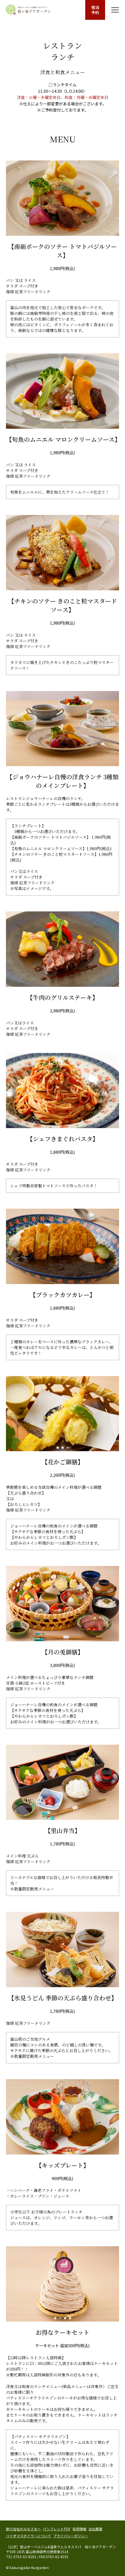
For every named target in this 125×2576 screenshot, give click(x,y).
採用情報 (79, 2528)
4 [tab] (70, 2318)
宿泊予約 (95, 9)
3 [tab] (67, 1447)
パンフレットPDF (57, 2528)
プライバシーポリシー (70, 2535)
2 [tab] (62, 1447)
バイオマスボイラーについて (28, 2535)
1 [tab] (57, 1447)
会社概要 (95, 2528)
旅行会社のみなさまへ (23, 2528)
